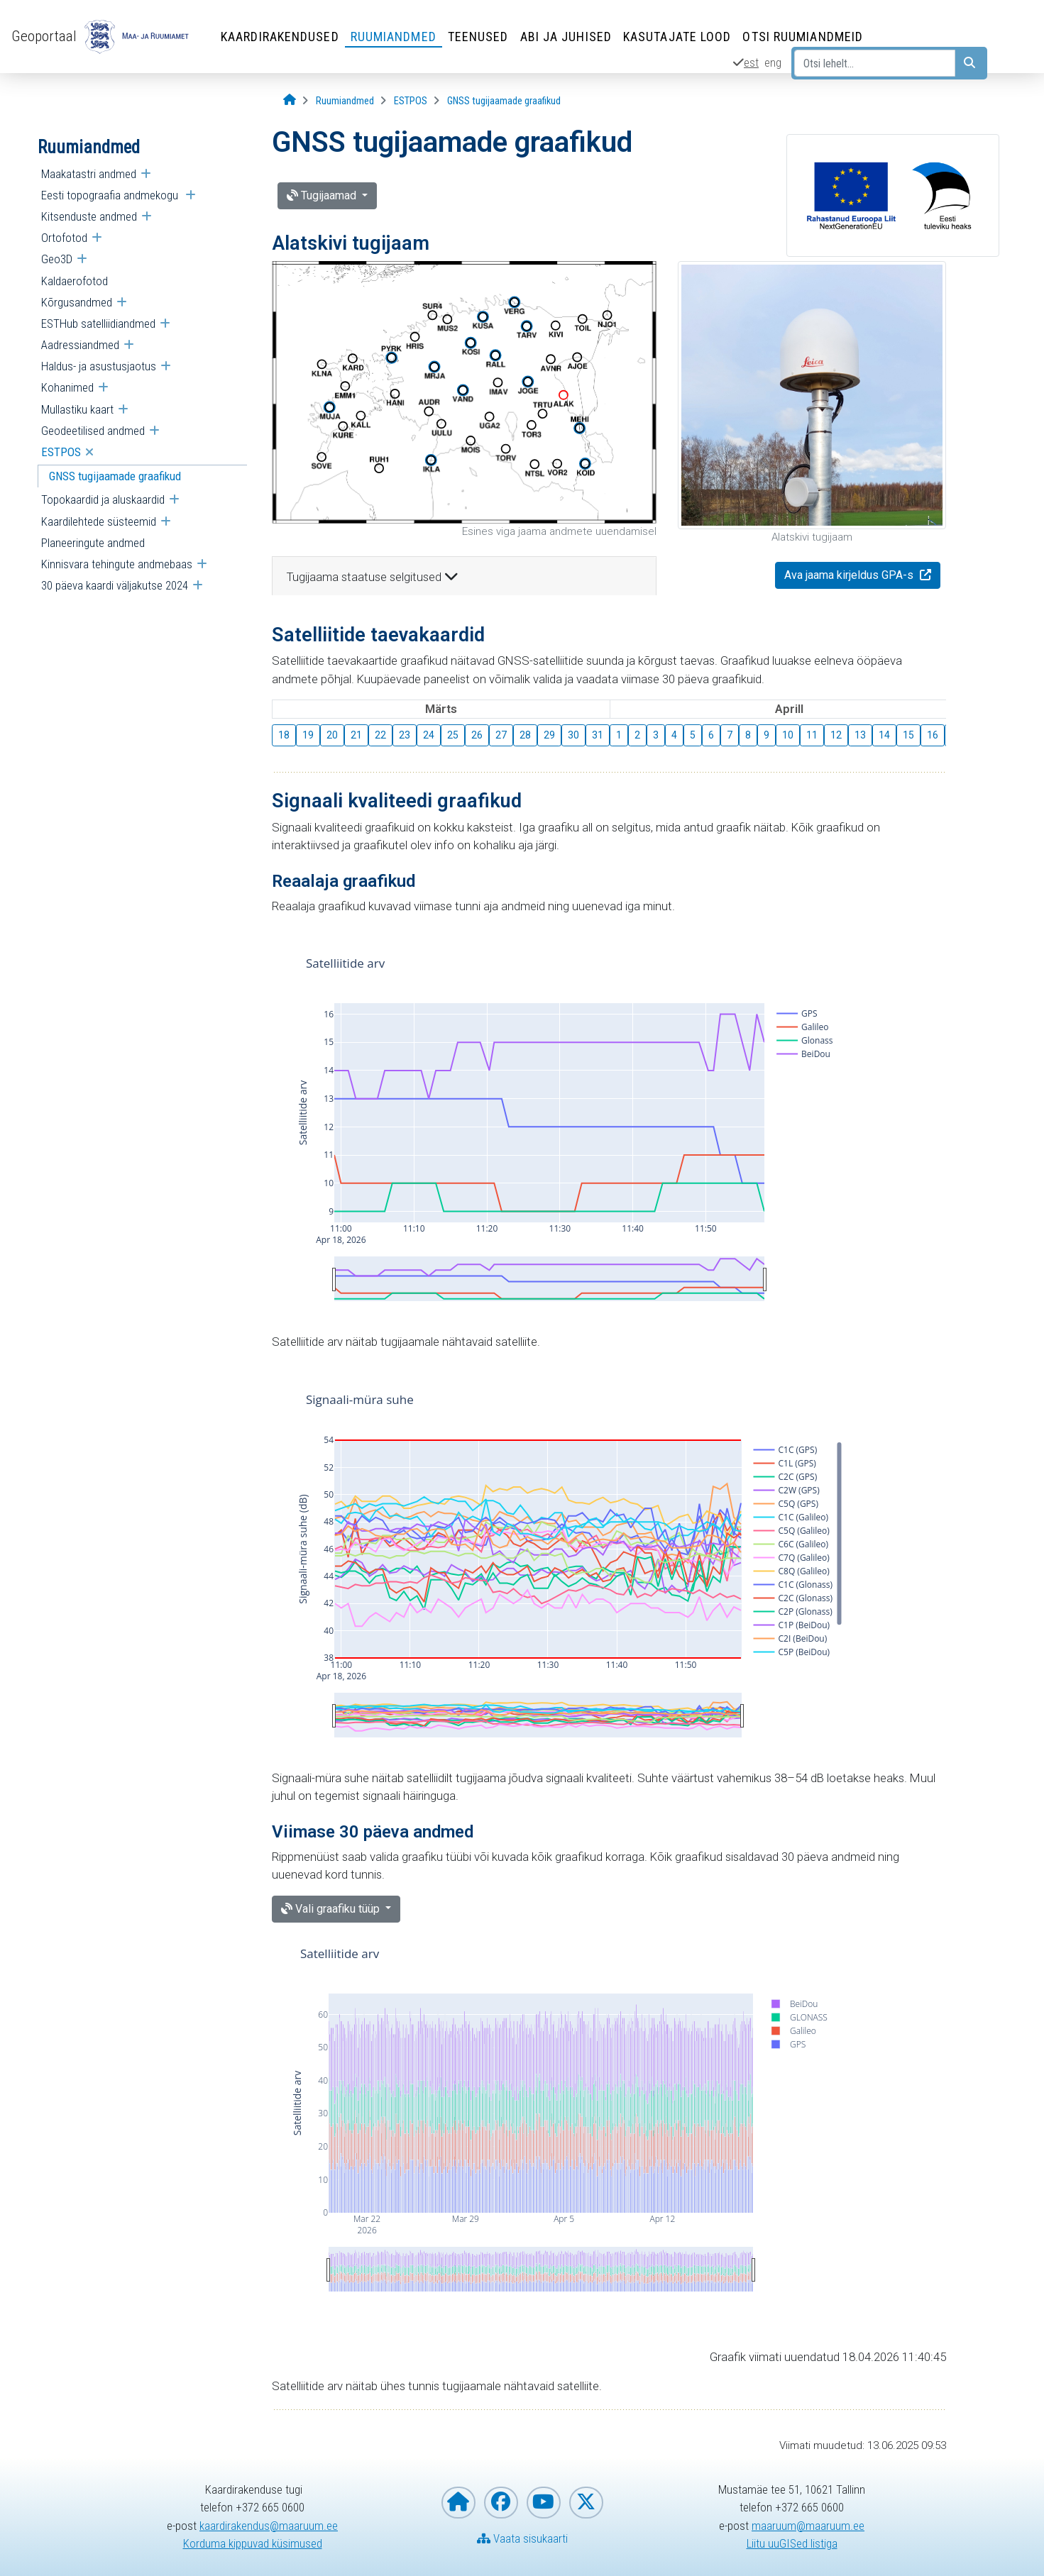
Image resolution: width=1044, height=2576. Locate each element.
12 (836, 735)
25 (452, 735)
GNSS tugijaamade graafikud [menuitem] (115, 476)
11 (812, 735)
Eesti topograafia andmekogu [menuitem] (111, 195)
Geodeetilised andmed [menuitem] (93, 431)
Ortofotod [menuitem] (64, 238)
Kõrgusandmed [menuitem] (76, 302)
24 (428, 735)
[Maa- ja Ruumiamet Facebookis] (501, 2503)
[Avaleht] (289, 100)
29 (549, 735)
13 (860, 735)
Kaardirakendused (280, 36)
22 (380, 735)
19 (308, 735)
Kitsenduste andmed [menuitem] (89, 216)
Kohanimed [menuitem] (67, 387)
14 (884, 735)
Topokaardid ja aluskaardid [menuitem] (103, 499)
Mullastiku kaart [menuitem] (77, 409)
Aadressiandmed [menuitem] (80, 345)
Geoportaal (44, 36)
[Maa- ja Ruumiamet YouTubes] (544, 2503)
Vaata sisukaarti (522, 2538)
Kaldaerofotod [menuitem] (74, 281)
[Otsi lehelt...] (874, 63)
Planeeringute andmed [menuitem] (93, 543)
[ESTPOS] (410, 101)
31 (597, 735)
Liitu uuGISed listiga (792, 2543)
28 (525, 735)
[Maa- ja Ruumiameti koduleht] (458, 2503)
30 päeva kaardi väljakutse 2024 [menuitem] (114, 585)
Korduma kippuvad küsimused (252, 2543)
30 (573, 735)
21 (356, 735)
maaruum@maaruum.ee (808, 2526)
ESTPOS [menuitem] (61, 452)
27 (501, 735)
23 (404, 735)
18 (284, 735)
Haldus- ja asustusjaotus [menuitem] (98, 366)
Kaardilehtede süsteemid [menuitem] (98, 521)
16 (932, 735)
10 (787, 735)
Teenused (478, 36)
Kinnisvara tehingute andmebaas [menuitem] (116, 564)
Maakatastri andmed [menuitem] (88, 174)
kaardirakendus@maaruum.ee (268, 2526)
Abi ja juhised (566, 36)
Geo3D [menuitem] (56, 259)
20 (332, 735)
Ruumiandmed (393, 36)
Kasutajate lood (677, 36)
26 (477, 735)
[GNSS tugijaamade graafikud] (504, 101)
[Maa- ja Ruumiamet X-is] (586, 2503)
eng (772, 62)
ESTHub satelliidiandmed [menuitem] (98, 323)
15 (908, 735)
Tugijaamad (323, 195)
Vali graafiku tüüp (332, 1909)
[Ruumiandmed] (345, 101)
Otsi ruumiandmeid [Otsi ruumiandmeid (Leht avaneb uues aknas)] (802, 36)
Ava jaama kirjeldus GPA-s (850, 575)
